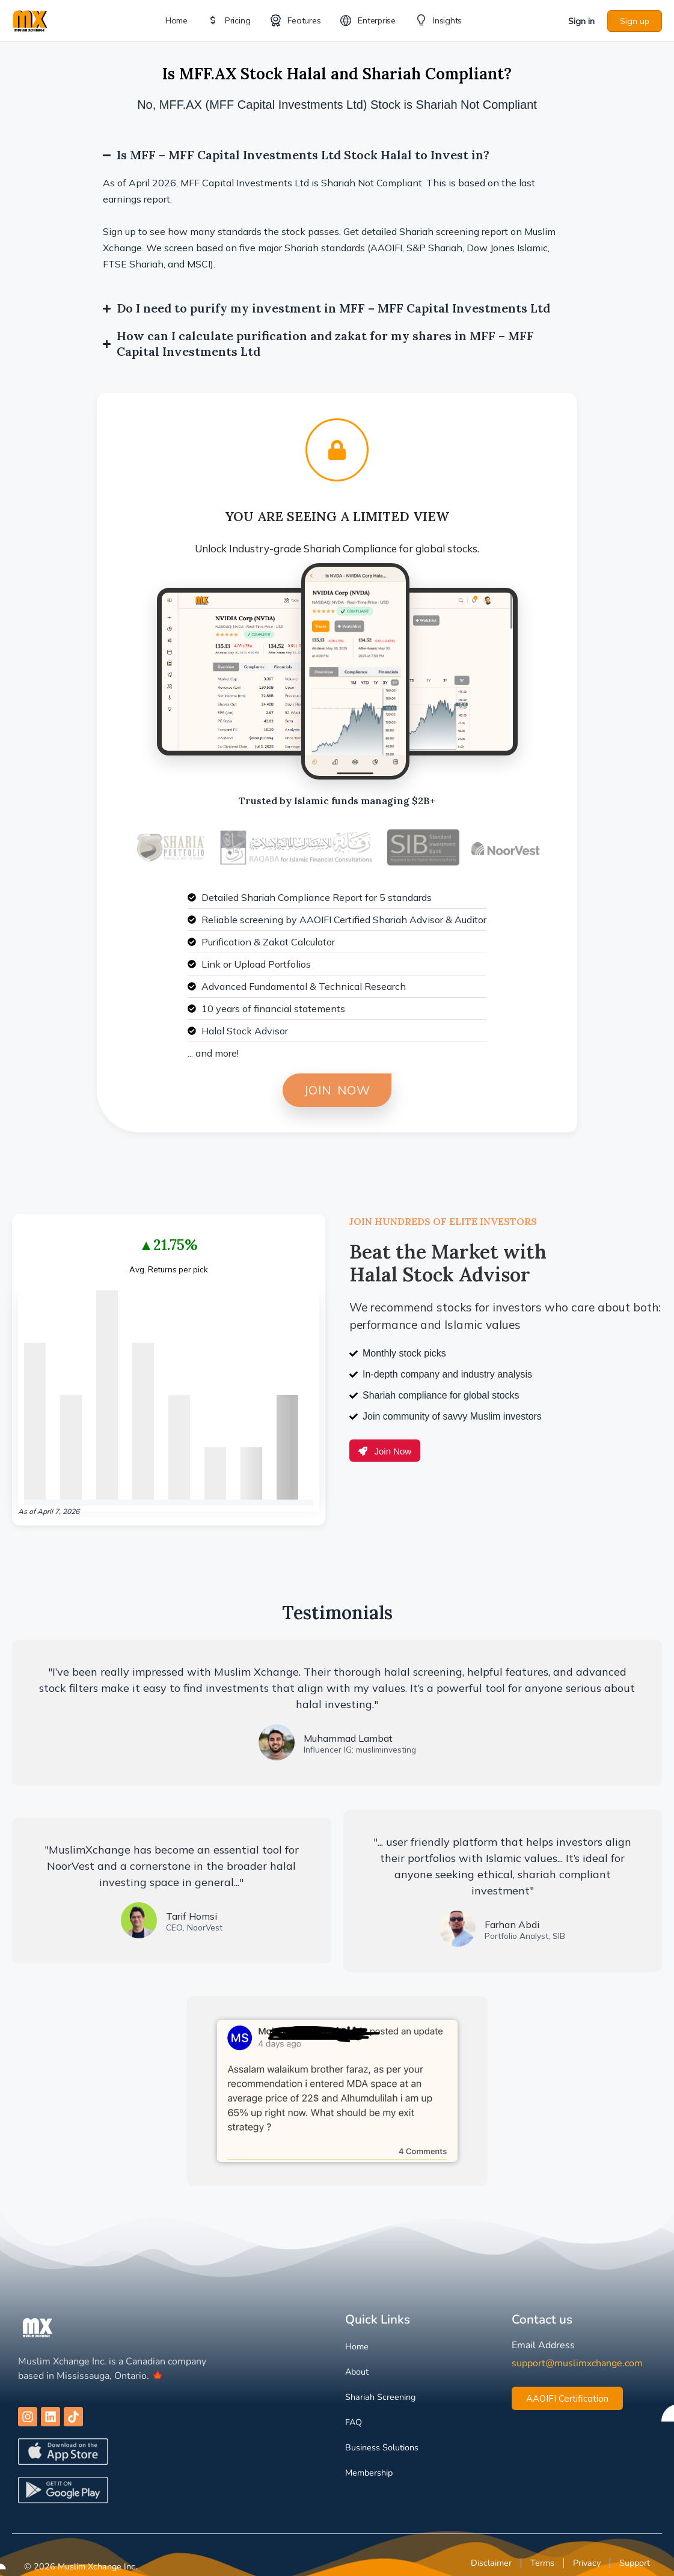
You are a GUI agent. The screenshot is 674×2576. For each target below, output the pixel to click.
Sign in (581, 21)
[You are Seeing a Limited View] (337, 449)
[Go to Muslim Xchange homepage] (30, 19)
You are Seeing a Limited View (337, 516)
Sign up (634, 21)
